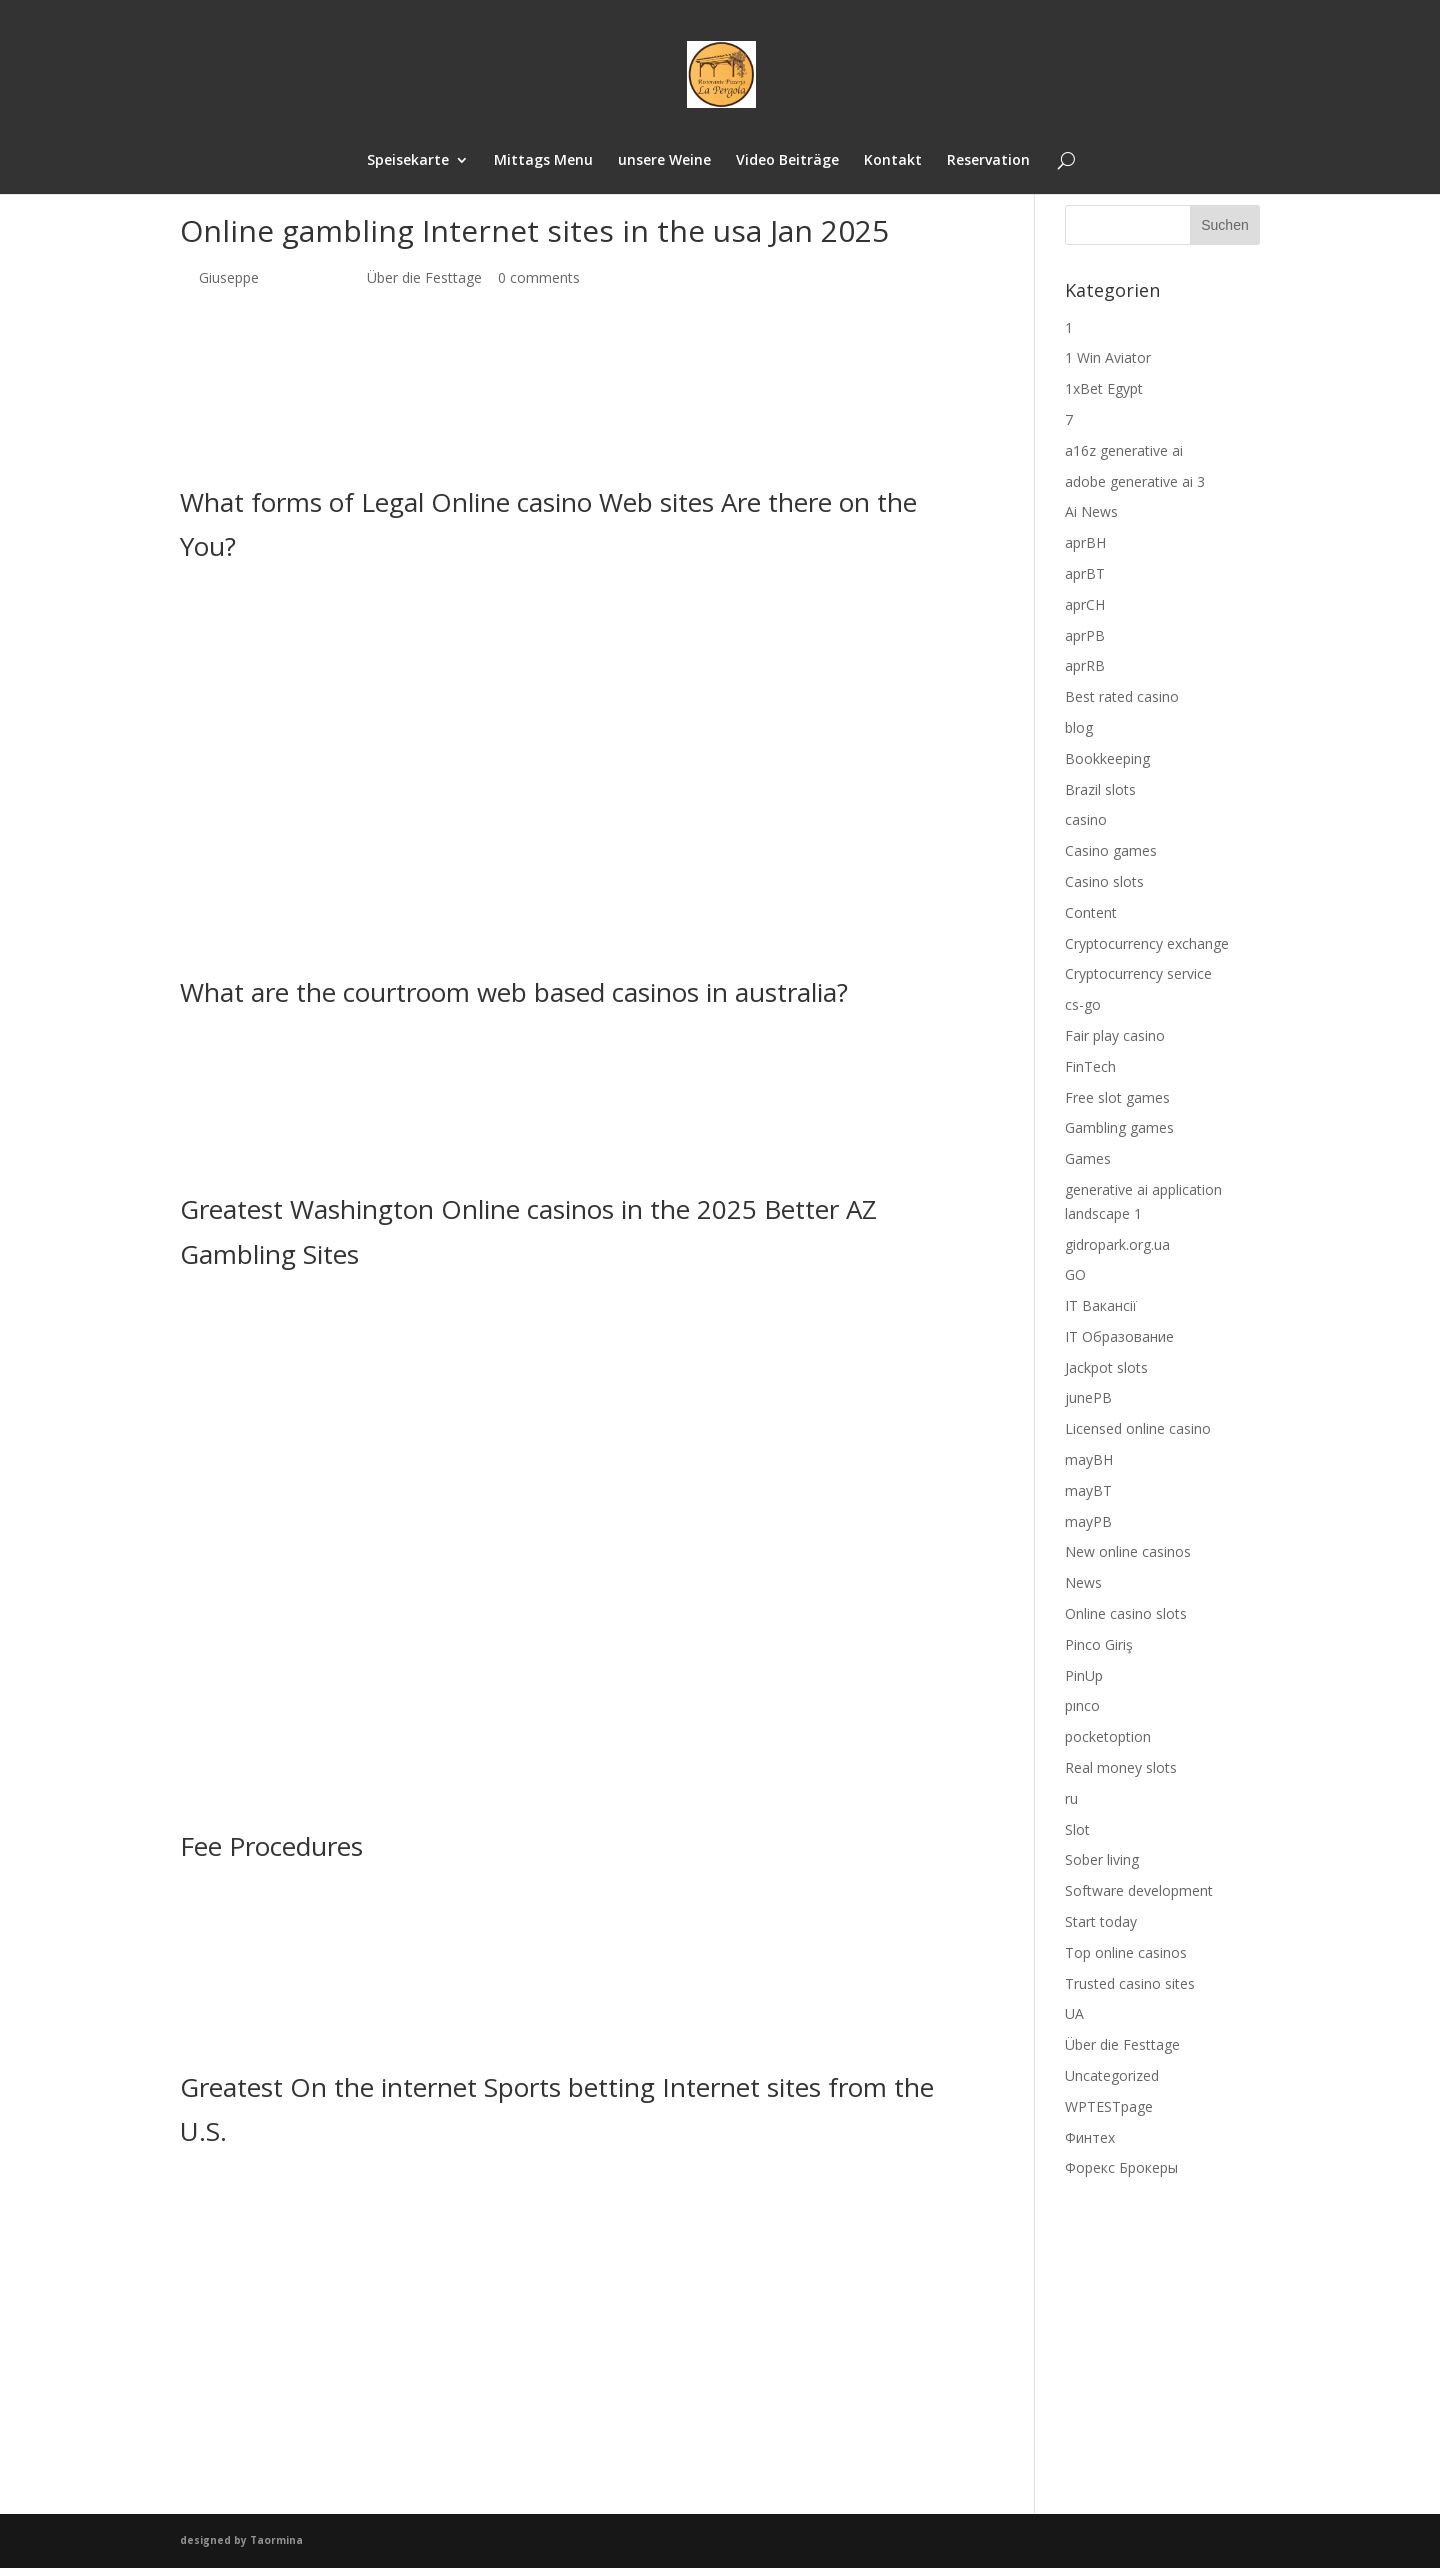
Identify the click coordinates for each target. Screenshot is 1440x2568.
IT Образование (1119, 1336)
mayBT (1088, 1490)
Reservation (990, 162)
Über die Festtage (424, 277)
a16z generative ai (1124, 450)
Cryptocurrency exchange (1147, 943)
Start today (1101, 1921)
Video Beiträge (787, 162)
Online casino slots (1126, 1613)
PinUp (1084, 1675)
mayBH (1089, 1459)
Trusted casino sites (1130, 1983)
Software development (1139, 1890)
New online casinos (1128, 1551)
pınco (1082, 1705)
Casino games (1111, 850)
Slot (1077, 1829)
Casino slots (1104, 881)
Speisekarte (405, 162)
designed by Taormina (241, 2540)
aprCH (1085, 604)
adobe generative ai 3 (1135, 481)
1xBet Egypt (1104, 388)
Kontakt (894, 162)
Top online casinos (1126, 1952)
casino (1086, 819)
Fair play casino (1115, 1035)
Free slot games (1117, 1097)
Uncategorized (1112, 2075)
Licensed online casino (1138, 1428)
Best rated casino (1122, 696)
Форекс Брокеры (1121, 2167)
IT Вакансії (1101, 1305)
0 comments (539, 277)
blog (1079, 727)
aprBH (1085, 542)
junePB (1088, 1397)
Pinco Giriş (1099, 1644)
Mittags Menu (541, 162)
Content (1091, 912)
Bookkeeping (1107, 758)
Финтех (1090, 2137)
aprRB (1085, 665)
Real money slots (1121, 1767)
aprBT (1085, 573)
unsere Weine (663, 162)
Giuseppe (229, 277)
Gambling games (1119, 1127)
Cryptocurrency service (1138, 973)
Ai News (1091, 511)
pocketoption (1108, 1736)
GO (1075, 1274)
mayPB (1088, 1521)
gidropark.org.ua (1117, 1244)
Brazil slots (1100, 789)
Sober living (1102, 1859)
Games (1088, 1158)
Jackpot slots (1106, 1367)
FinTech (1090, 1066)
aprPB (1085, 635)
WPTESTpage (1109, 2106)
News (1083, 1582)
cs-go (1083, 1004)
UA (1074, 2013)
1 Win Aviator (1108, 357)
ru (1071, 1798)
